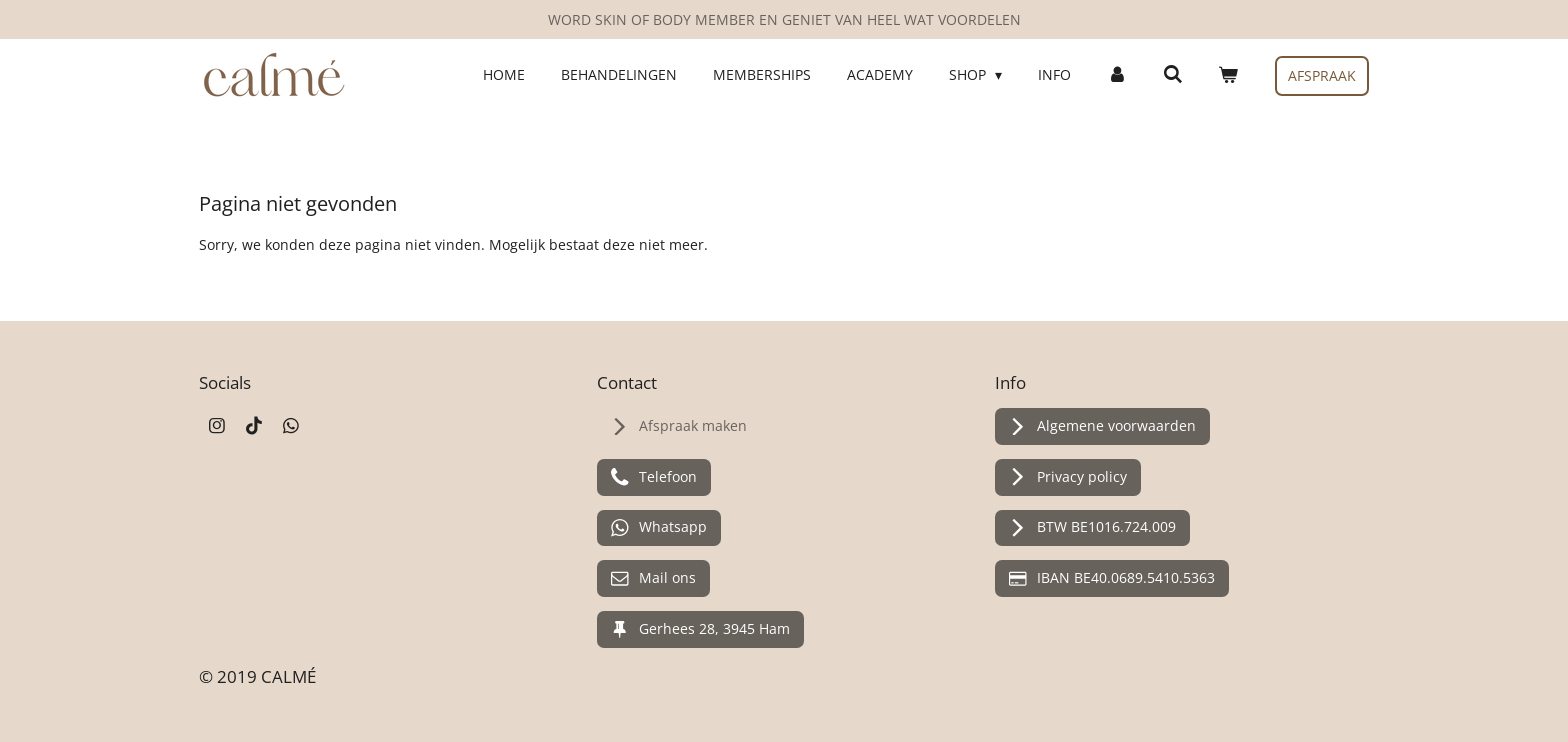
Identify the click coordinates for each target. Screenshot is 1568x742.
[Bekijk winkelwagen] (1228, 75)
